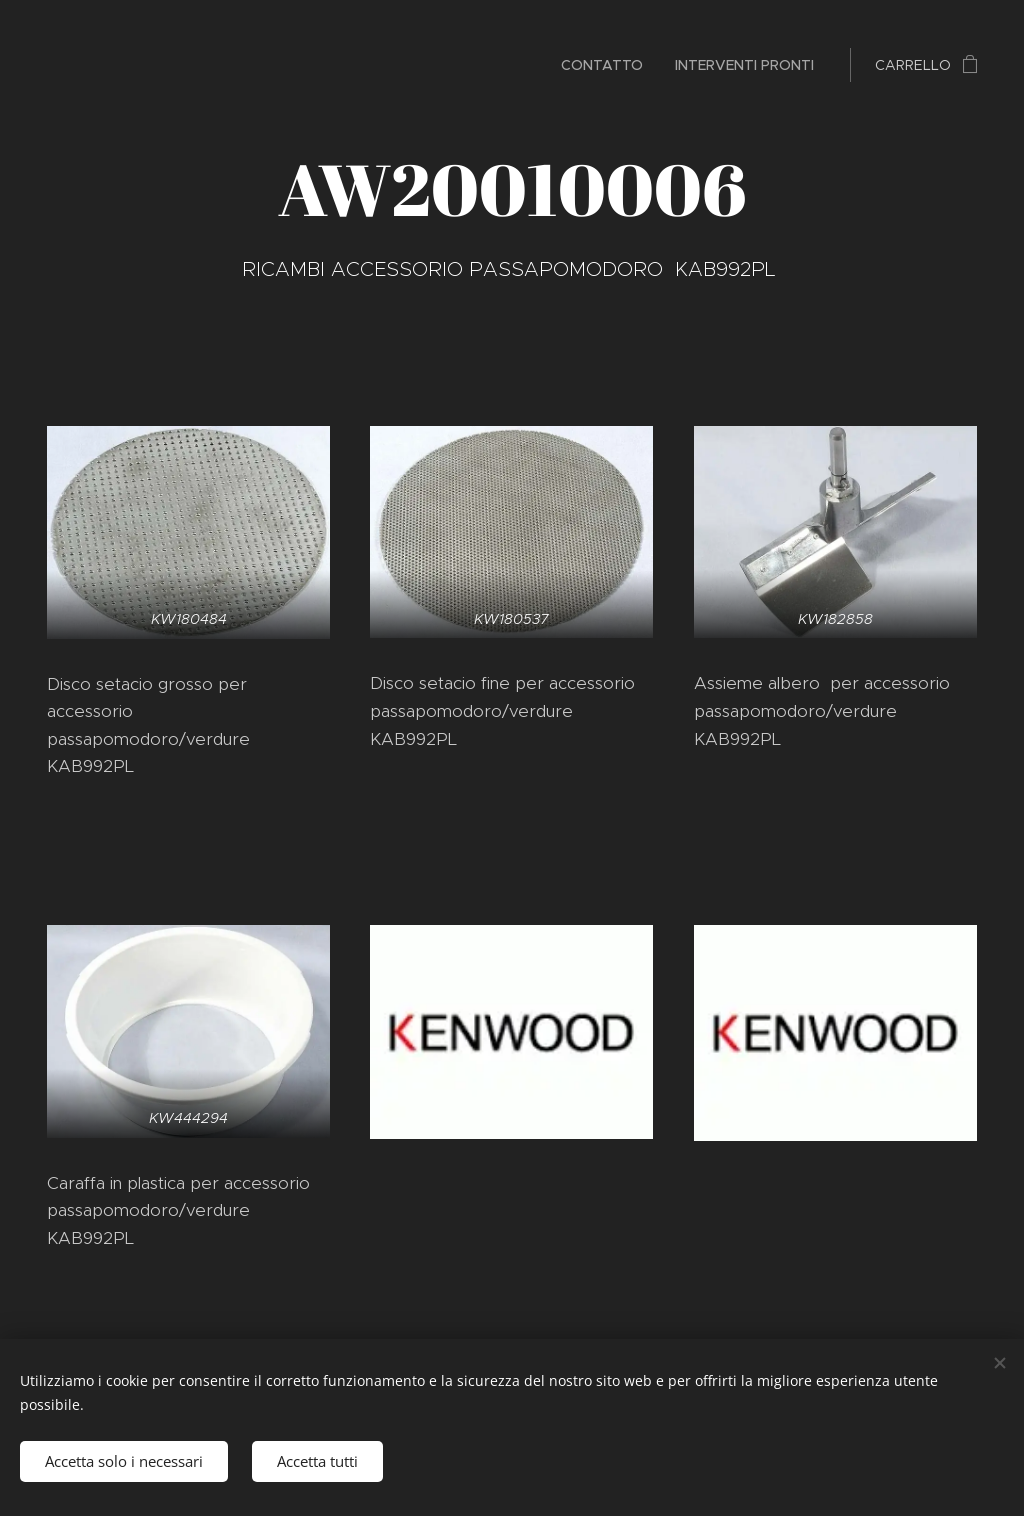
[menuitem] (607, 65)
